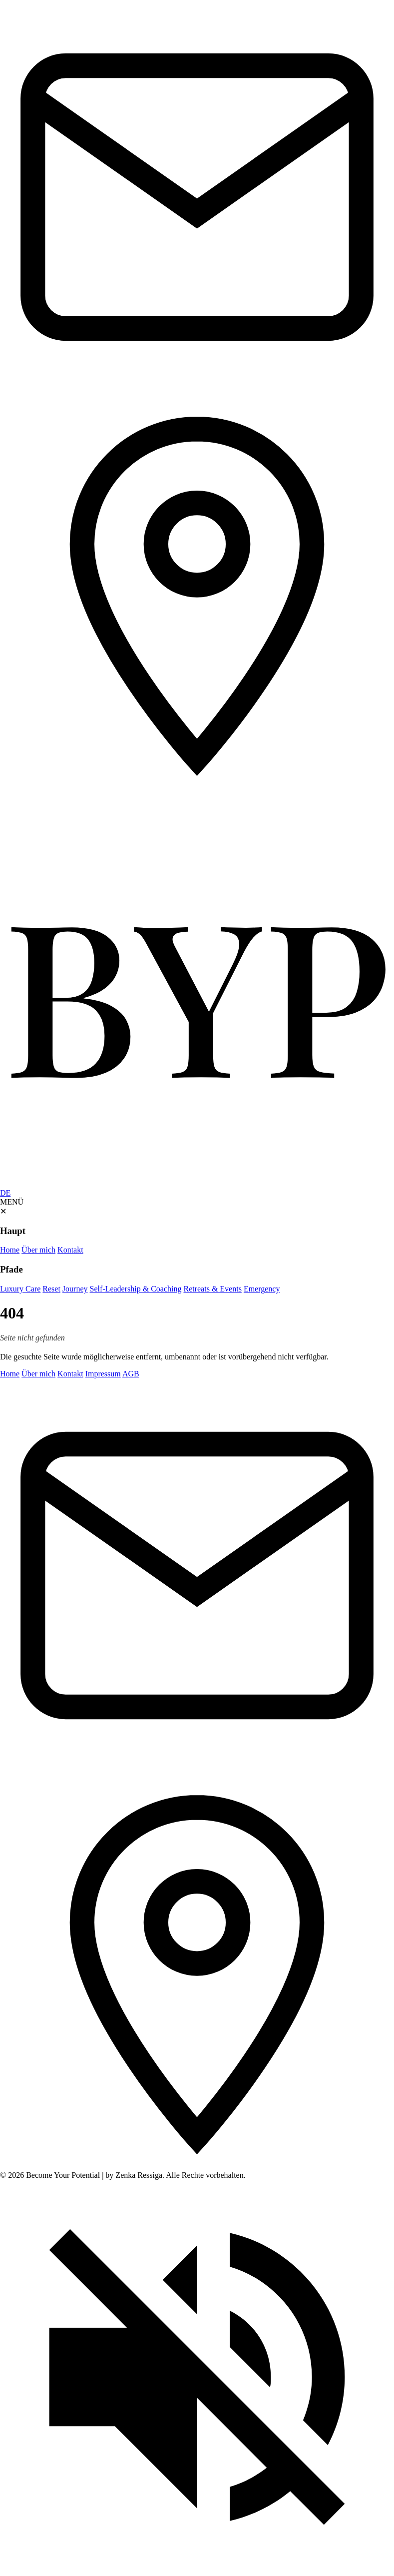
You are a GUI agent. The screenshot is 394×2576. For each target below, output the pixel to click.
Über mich (38, 1250)
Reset (51, 1289)
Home (9, 1250)
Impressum (103, 1373)
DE (5, 1193)
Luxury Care (20, 1289)
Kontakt (70, 1250)
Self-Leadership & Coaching (136, 1289)
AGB (130, 1373)
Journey (75, 1289)
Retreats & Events (212, 1289)
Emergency (262, 1289)
